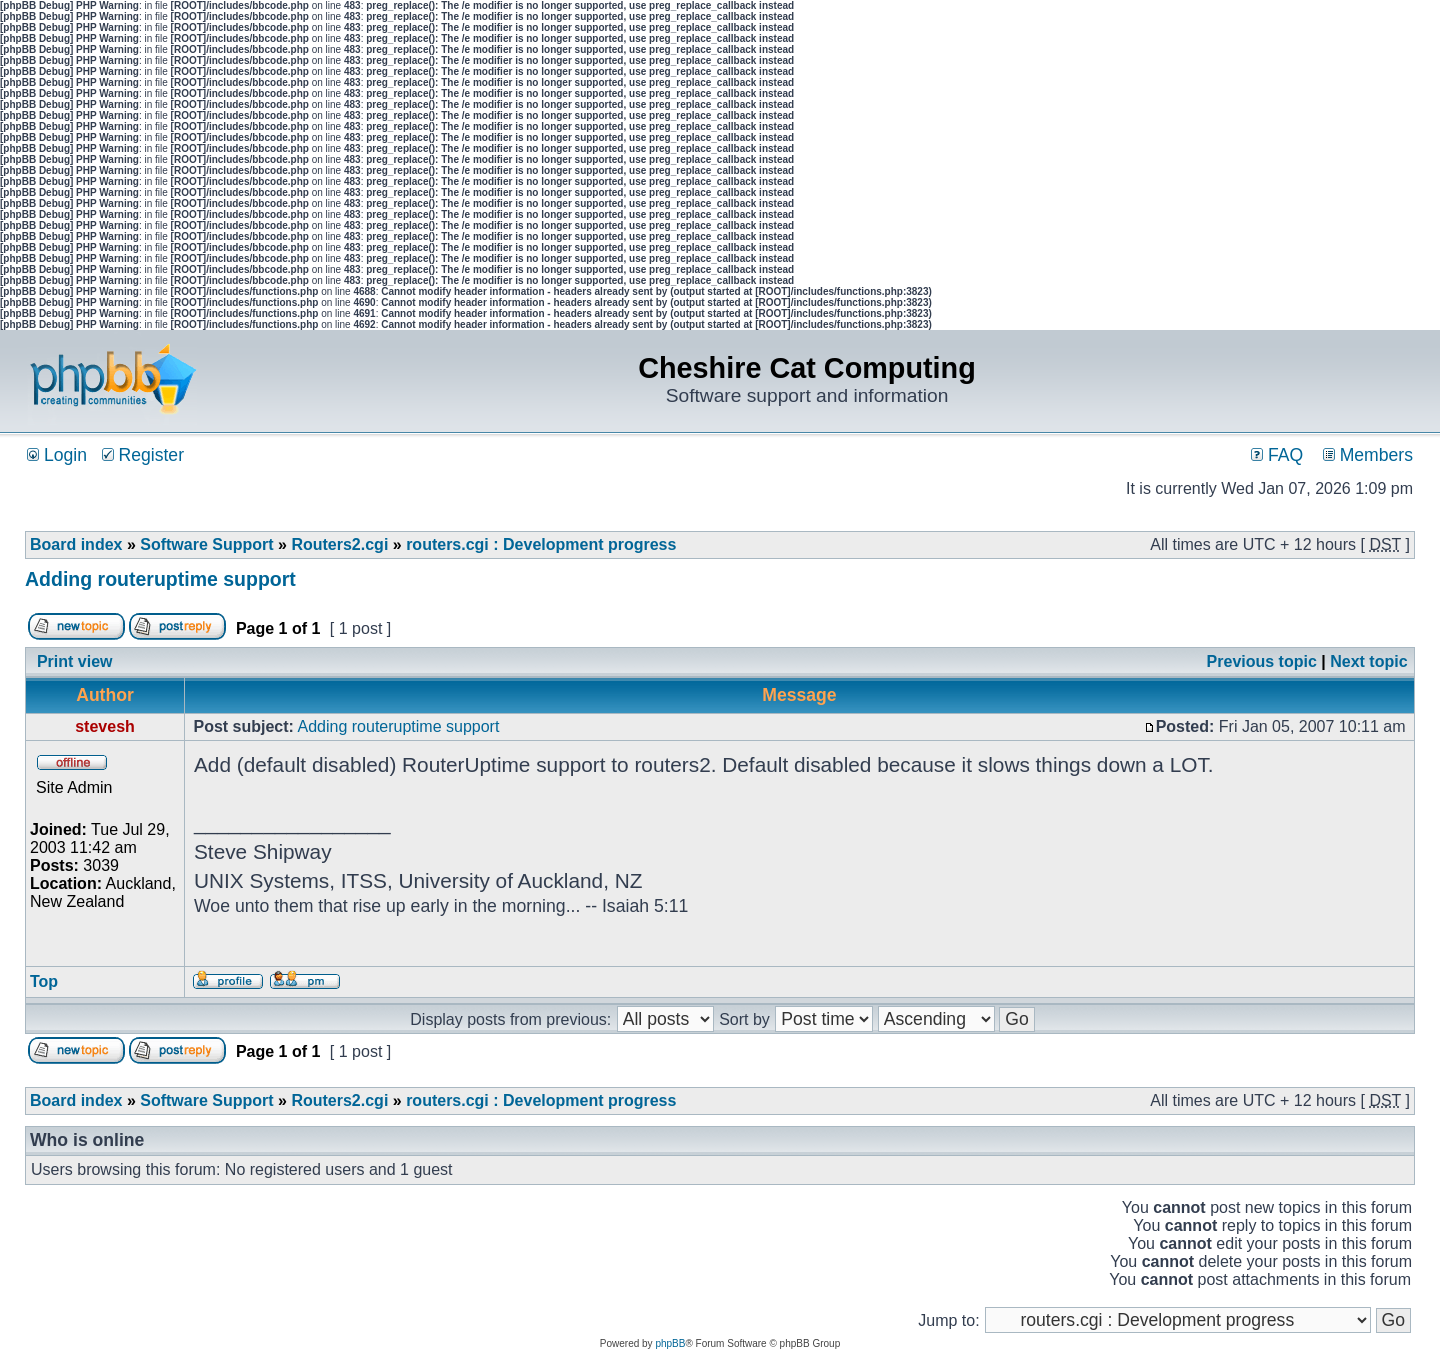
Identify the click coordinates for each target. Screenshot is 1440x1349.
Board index (76, 544)
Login (57, 455)
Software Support (206, 544)
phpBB (670, 1343)
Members (1368, 455)
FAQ (1277, 455)
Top (44, 981)
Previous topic (1262, 661)
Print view (75, 661)
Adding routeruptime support (160, 579)
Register (143, 455)
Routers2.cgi (339, 544)
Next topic (1368, 661)
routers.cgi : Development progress (541, 544)
